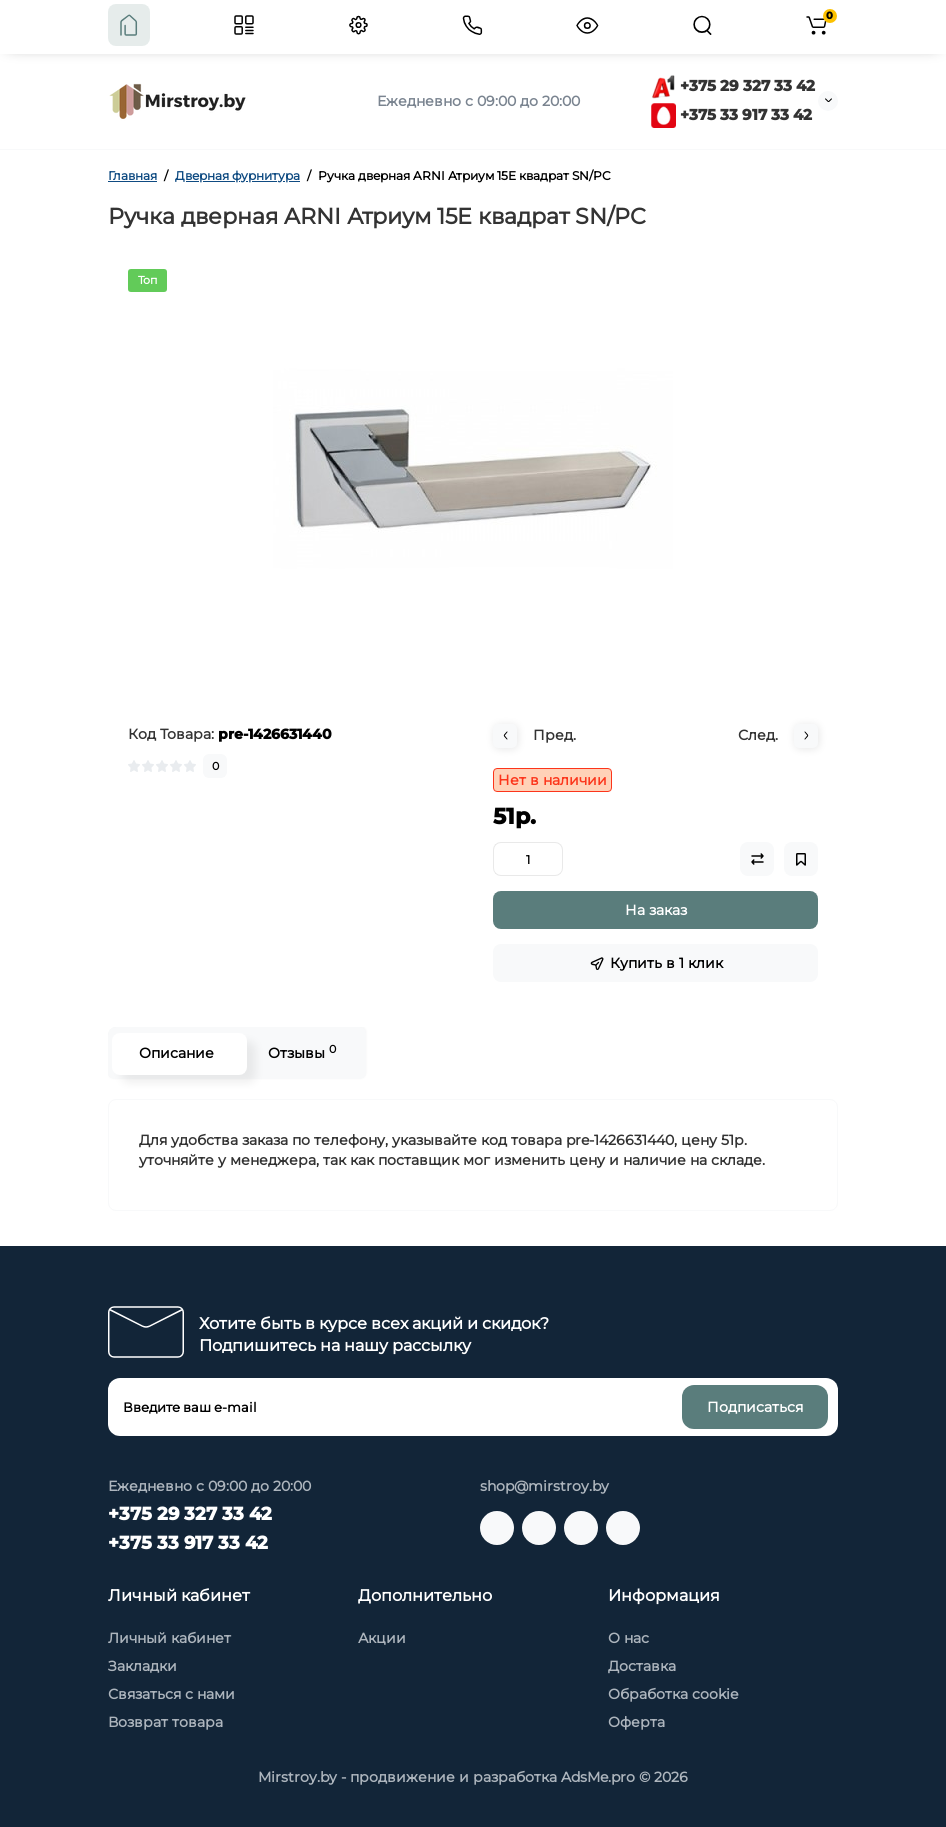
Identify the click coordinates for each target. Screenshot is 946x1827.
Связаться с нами (171, 1694)
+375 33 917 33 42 (731, 114)
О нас (628, 1638)
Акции (382, 1638)
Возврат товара (165, 1722)
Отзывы (300, 1052)
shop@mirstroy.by (544, 1486)
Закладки (142, 1666)
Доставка (642, 1666)
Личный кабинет (169, 1638)
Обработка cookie (673, 1694)
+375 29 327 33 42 (733, 85)
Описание (174, 1053)
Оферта (636, 1722)
